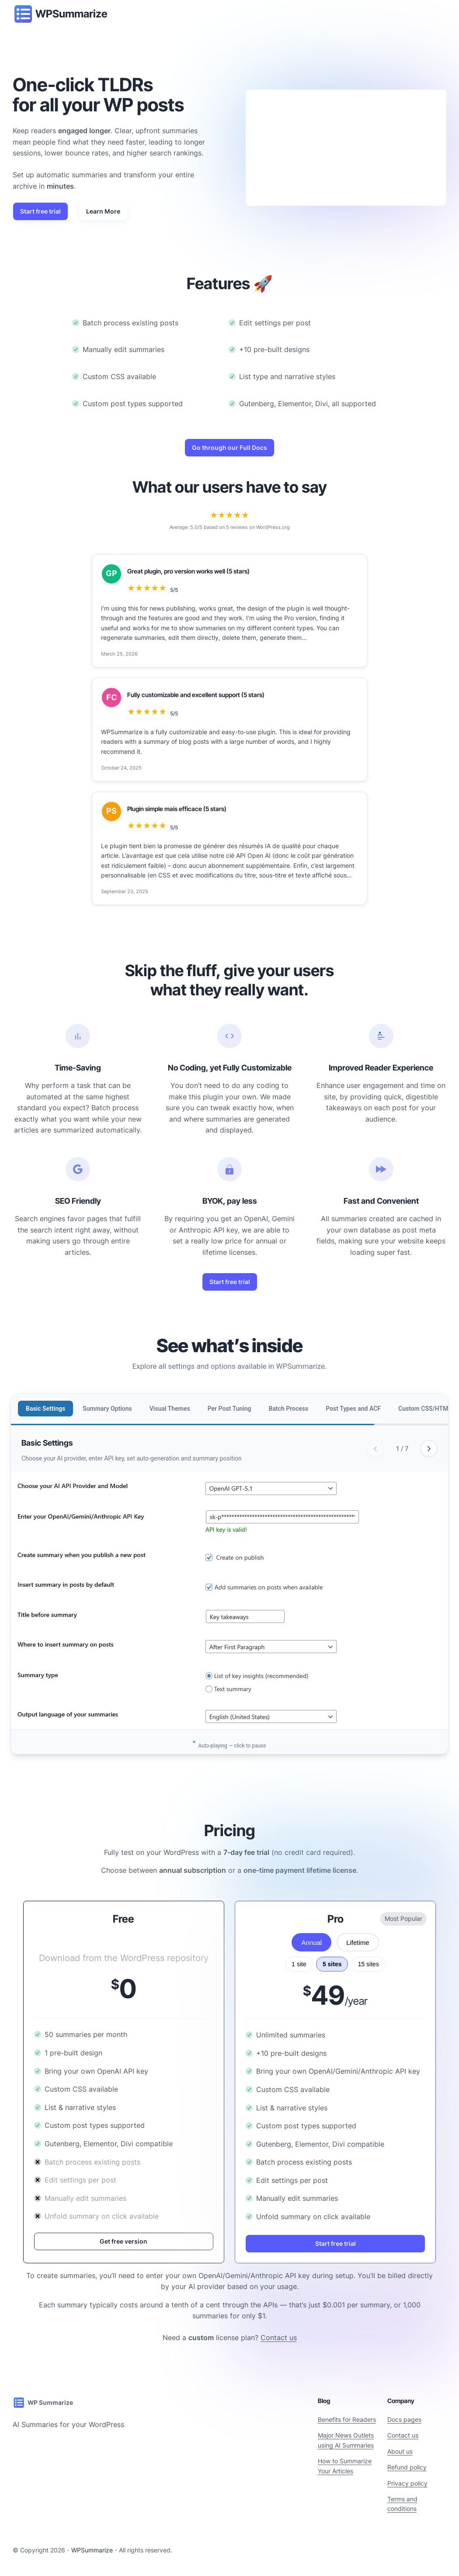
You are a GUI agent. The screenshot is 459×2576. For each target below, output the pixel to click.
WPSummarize (71, 13)
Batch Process (289, 1408)
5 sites (332, 1964)
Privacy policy (407, 2483)
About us (400, 2451)
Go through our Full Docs (229, 447)
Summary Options (107, 1408)
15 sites (368, 1964)
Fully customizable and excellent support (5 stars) (195, 694)
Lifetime (357, 1942)
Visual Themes (170, 1408)
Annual (311, 1942)
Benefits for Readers (347, 2419)
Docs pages (404, 2419)
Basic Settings (45, 1408)
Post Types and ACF (353, 1408)
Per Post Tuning (229, 1408)
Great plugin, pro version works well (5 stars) (188, 571)
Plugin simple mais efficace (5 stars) (176, 808)
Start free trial (40, 211)
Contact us (279, 2337)
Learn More (103, 211)
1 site (299, 1964)
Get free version (123, 2241)
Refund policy (407, 2467)
